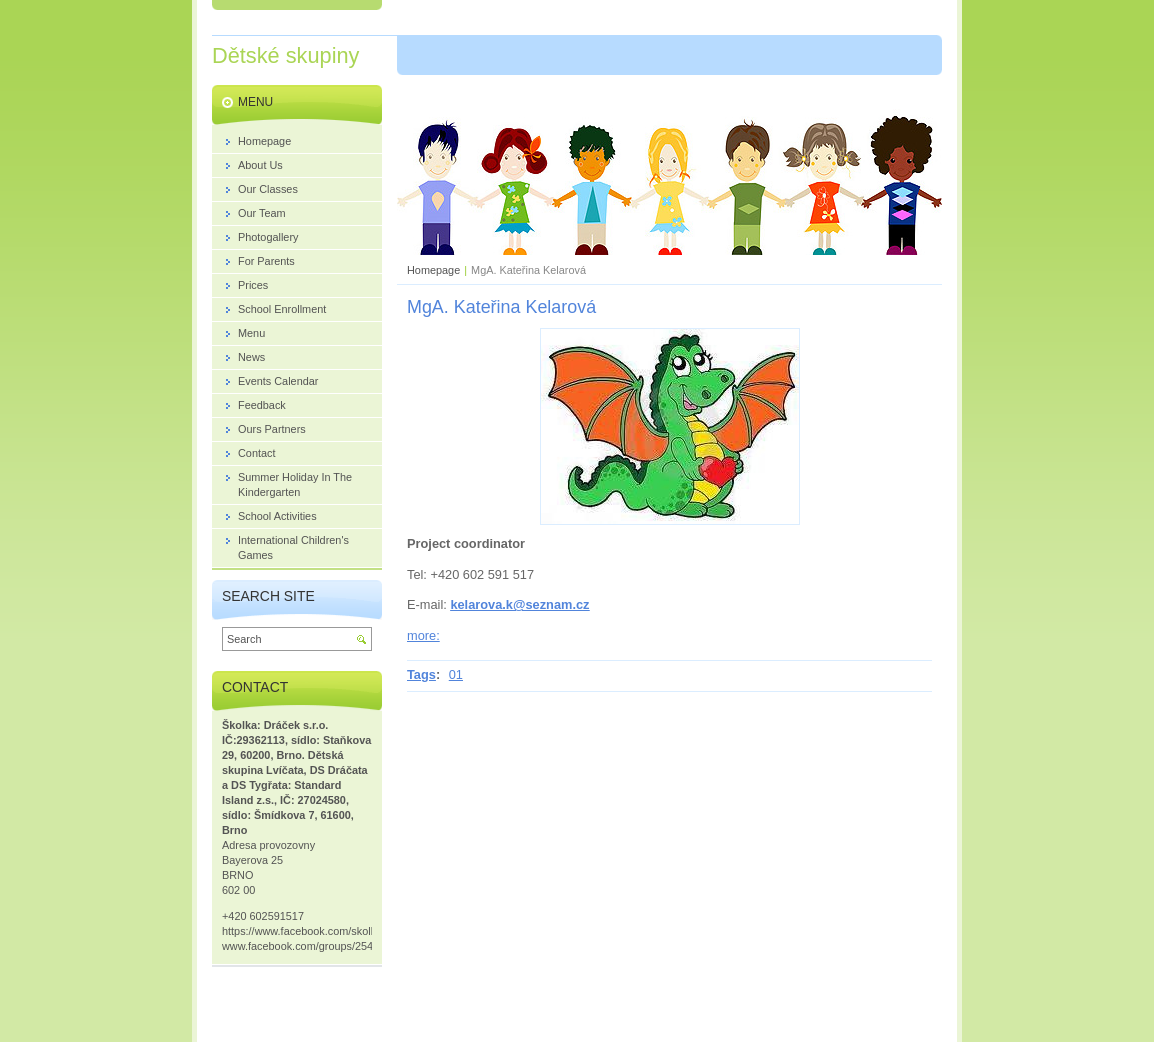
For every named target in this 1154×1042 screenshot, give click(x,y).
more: (423, 635)
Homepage (433, 270)
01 (456, 674)
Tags (421, 674)
